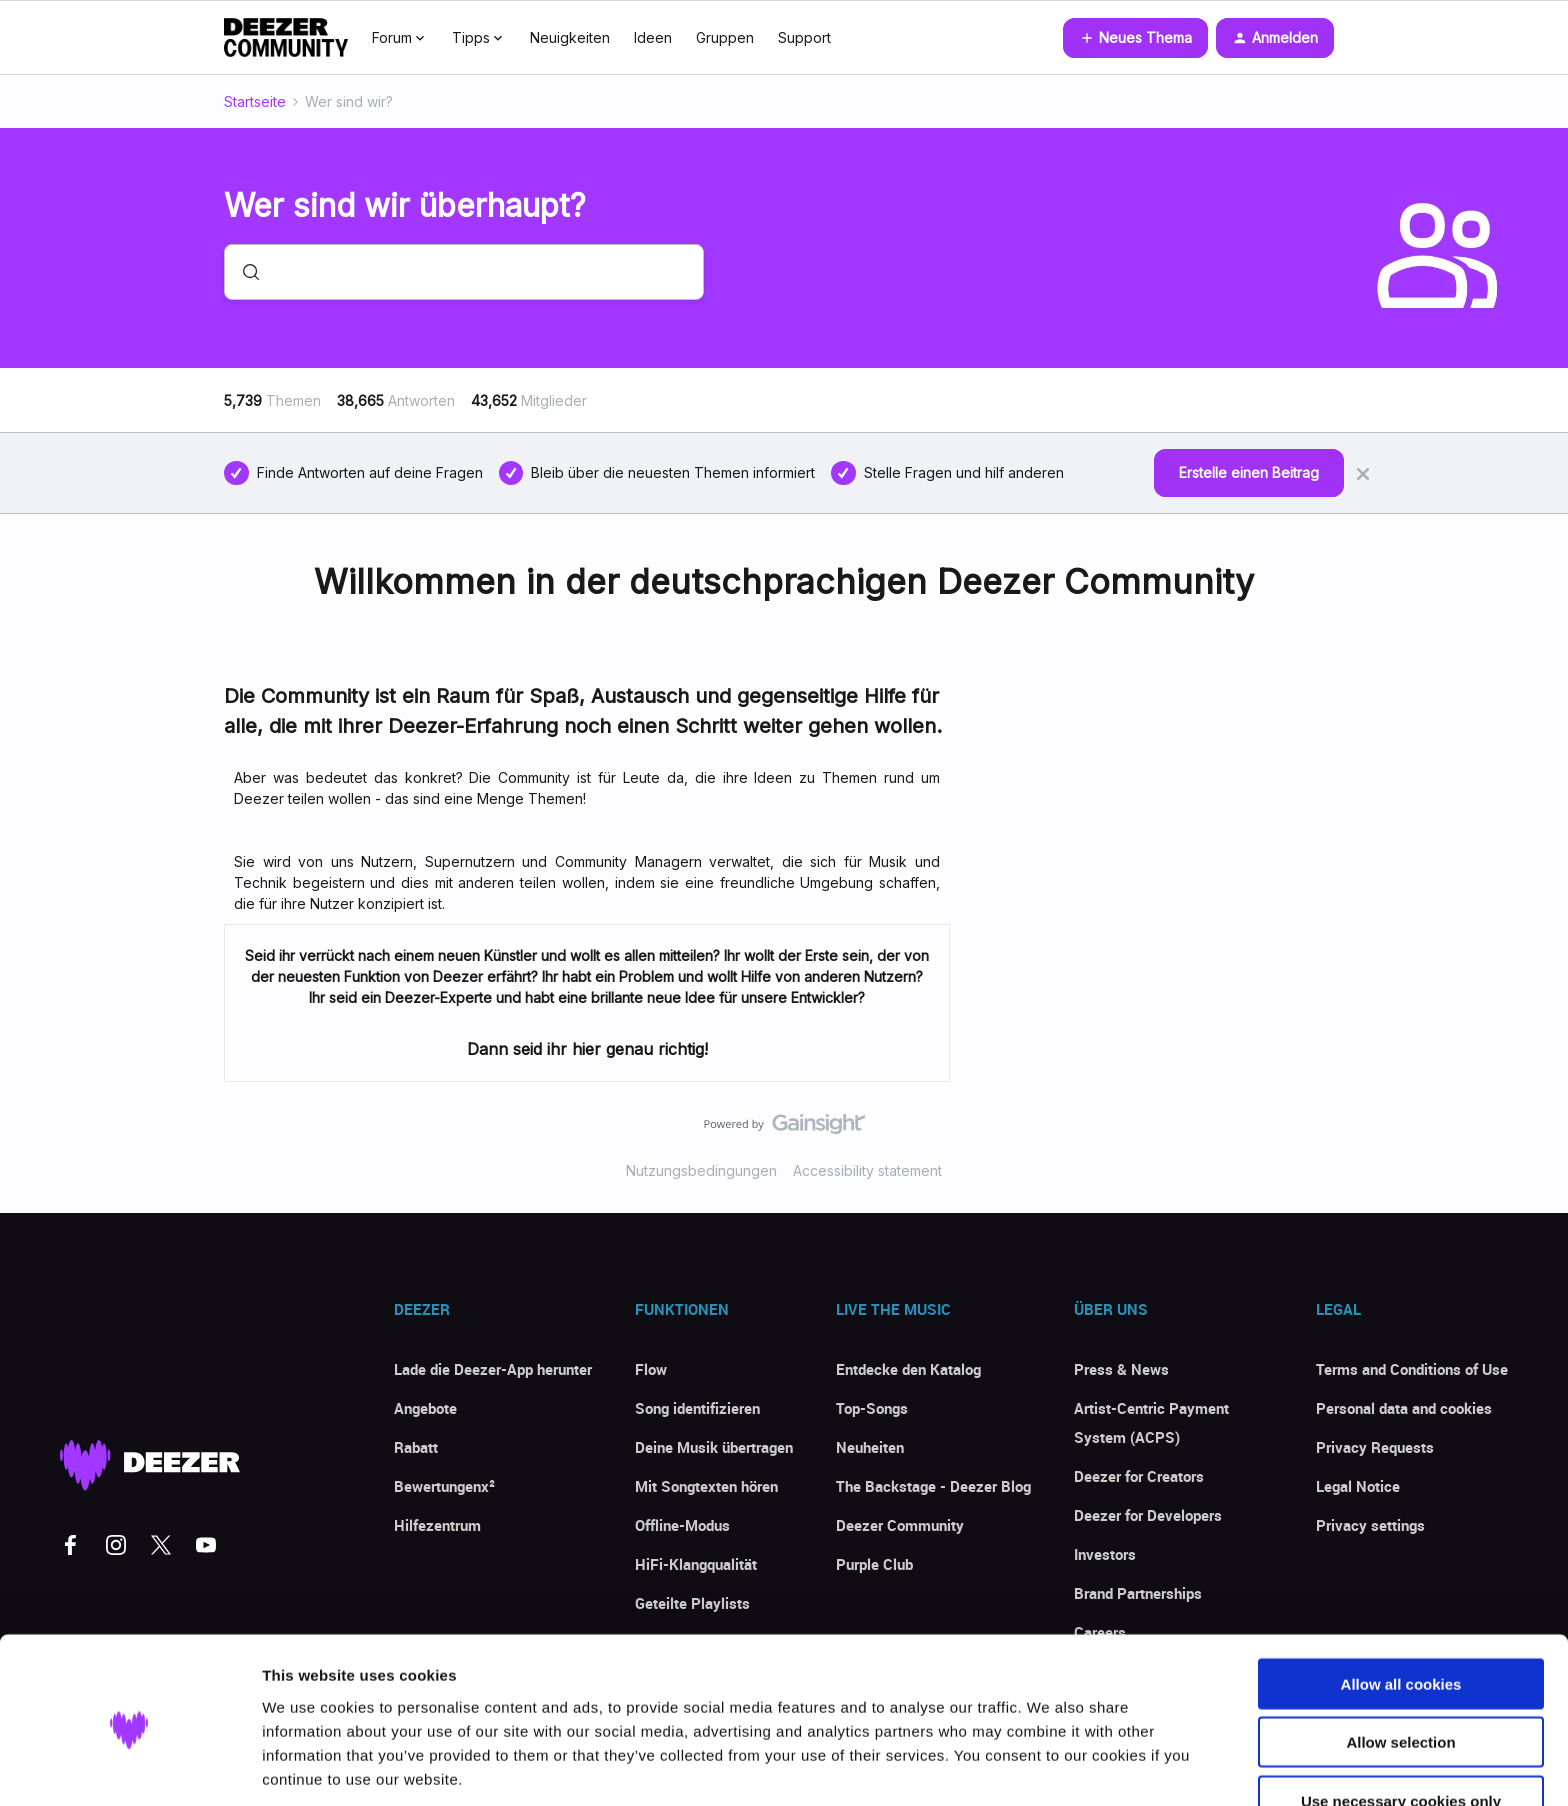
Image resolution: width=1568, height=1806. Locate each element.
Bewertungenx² (444, 1486)
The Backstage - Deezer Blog (933, 1486)
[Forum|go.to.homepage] (286, 38)
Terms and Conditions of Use (1412, 1369)
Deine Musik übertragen (714, 1447)
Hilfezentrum (437, 1525)
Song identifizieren (697, 1408)
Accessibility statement (867, 1170)
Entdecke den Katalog (908, 1369)
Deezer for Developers (1148, 1515)
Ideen (653, 37)
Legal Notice (1358, 1486)
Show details (1049, 1766)
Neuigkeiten (570, 37)
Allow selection (1400, 1665)
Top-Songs (872, 1408)
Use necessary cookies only (1401, 1723)
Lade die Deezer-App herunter (493, 1369)
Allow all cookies (1401, 1606)
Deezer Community (900, 1525)
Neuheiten (870, 1447)
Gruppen (725, 37)
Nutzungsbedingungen (701, 1170)
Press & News (1121, 1369)
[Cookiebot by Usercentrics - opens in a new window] (129, 1767)
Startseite (255, 101)
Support (804, 37)
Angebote (425, 1408)
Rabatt (416, 1447)
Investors (1105, 1554)
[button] (1135, 38)
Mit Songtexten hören (706, 1486)
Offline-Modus (682, 1525)
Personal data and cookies (1404, 1408)
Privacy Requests (1375, 1447)
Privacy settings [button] (1370, 1525)
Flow (651, 1369)
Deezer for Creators (1139, 1476)
